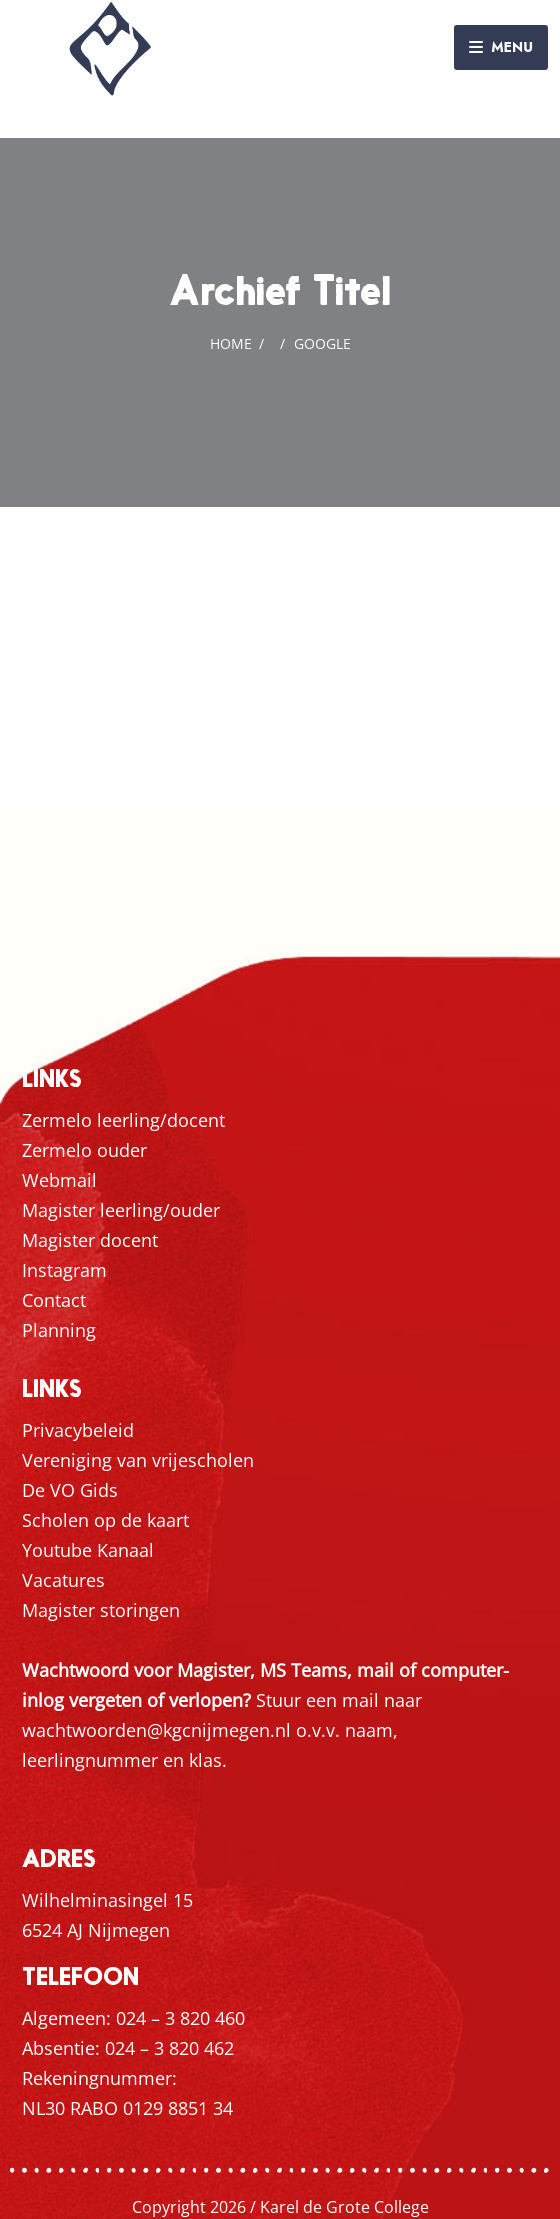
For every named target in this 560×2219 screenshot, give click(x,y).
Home (231, 343)
